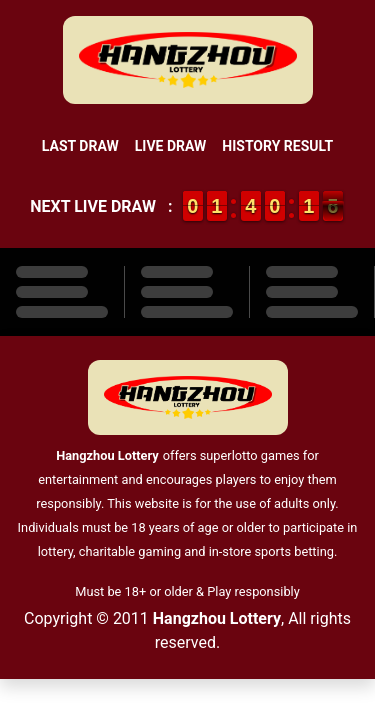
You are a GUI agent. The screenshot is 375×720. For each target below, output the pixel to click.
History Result (277, 146)
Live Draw (171, 146)
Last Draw (80, 146)
